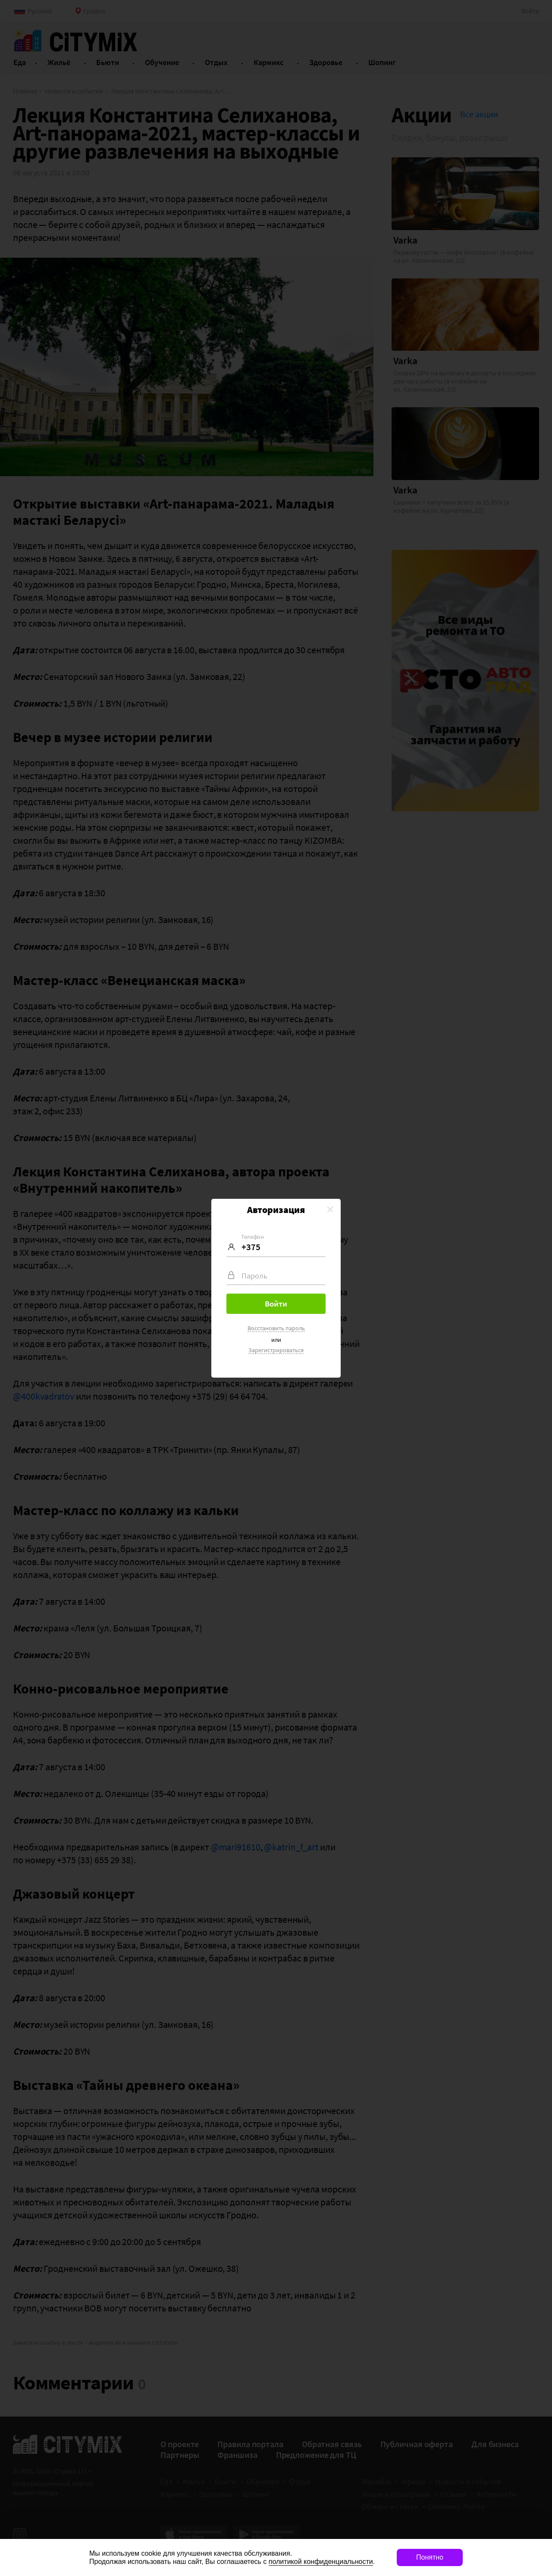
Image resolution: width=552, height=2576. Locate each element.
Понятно (429, 2557)
